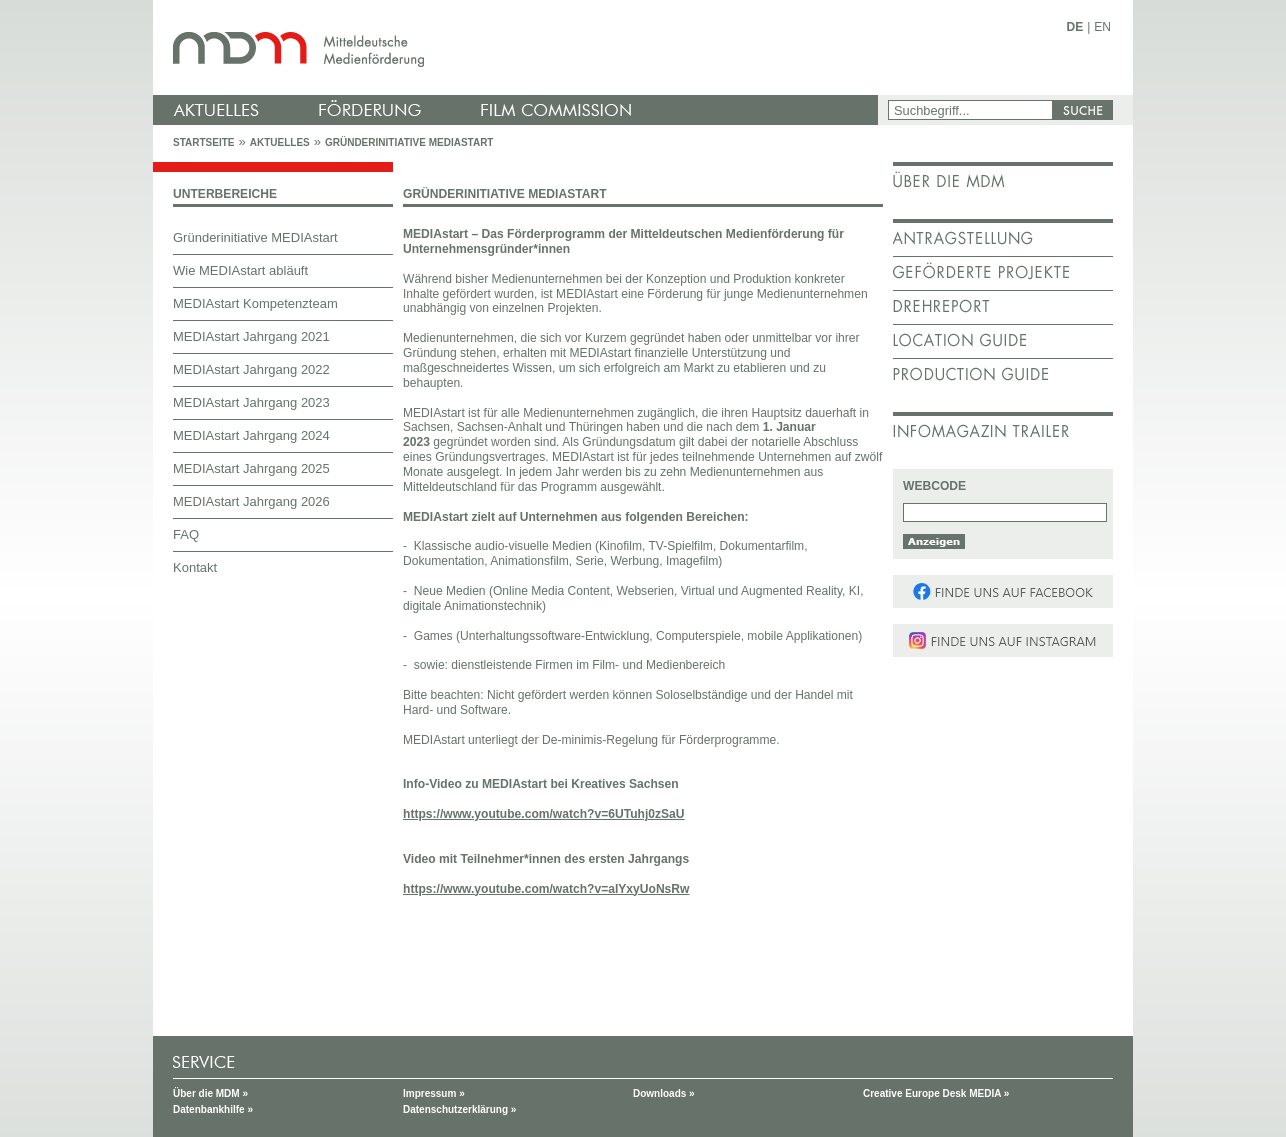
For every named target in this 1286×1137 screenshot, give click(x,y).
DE (1075, 27)
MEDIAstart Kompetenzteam (255, 303)
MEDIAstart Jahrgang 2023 (251, 402)
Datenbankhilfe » (213, 1109)
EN (1102, 27)
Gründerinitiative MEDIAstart (409, 142)
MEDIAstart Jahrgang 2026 (251, 501)
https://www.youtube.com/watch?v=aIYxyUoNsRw (546, 889)
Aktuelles (280, 142)
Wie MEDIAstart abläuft (240, 270)
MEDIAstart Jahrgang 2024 (251, 435)
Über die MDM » (210, 1093)
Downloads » (664, 1093)
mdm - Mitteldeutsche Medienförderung (518, 47)
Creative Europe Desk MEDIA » (936, 1093)
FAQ (186, 534)
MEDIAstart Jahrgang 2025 (251, 468)
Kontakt (195, 567)
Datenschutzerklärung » (459, 1109)
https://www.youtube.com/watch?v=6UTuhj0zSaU (544, 814)
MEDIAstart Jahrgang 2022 (251, 369)
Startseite (203, 142)
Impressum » (434, 1093)
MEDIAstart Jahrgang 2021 (251, 336)
